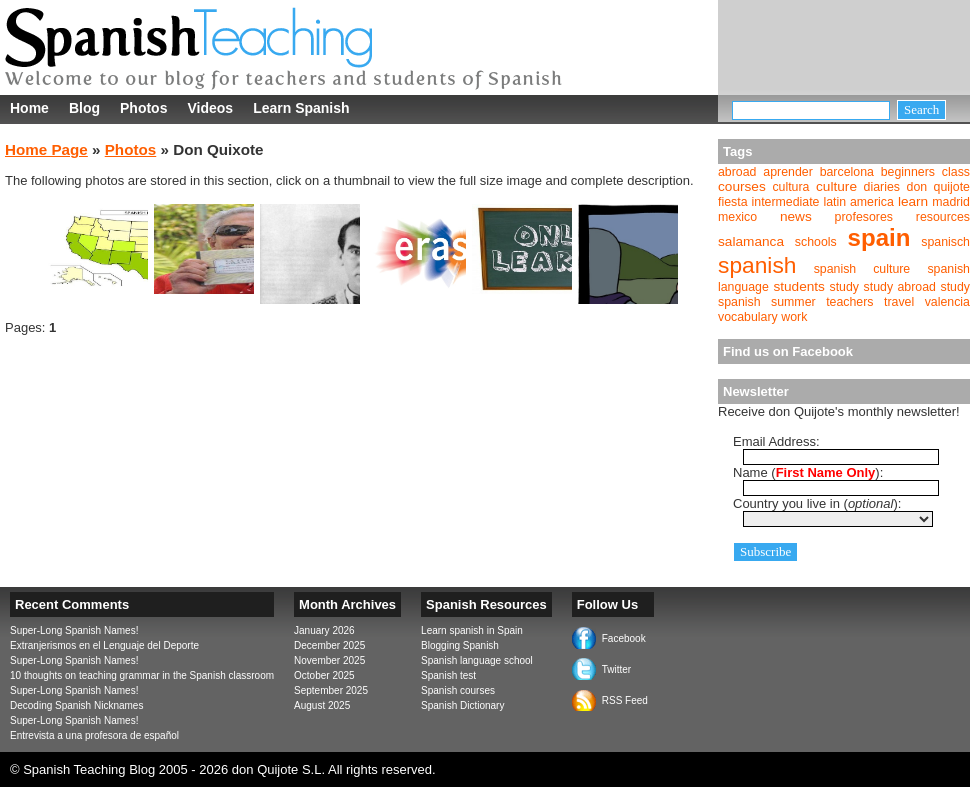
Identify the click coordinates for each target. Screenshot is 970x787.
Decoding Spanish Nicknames (76, 705)
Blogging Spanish (460, 645)
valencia (947, 302)
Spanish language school (477, 660)
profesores (864, 217)
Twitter (616, 669)
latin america (858, 202)
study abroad (900, 287)
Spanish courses (458, 690)
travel (899, 302)
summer (793, 302)
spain (879, 237)
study (845, 287)
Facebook (624, 638)
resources (943, 217)
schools (816, 242)
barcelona (847, 172)
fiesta (733, 202)
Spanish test (448, 675)
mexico (737, 217)
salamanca (751, 241)
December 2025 (329, 645)
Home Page (46, 149)
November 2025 (329, 660)
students (799, 286)
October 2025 (324, 675)
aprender (787, 172)
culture (836, 186)
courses (742, 186)
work (794, 317)
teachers (849, 302)
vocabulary (748, 317)
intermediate (786, 202)
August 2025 (322, 705)
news (796, 216)
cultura (790, 187)
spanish (757, 265)
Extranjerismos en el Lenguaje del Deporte (104, 645)
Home (29, 108)
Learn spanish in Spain (472, 630)
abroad (737, 172)
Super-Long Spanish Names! (74, 630)
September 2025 (331, 690)
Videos (210, 108)
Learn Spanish (301, 108)
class (956, 172)
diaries (882, 187)
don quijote (938, 187)
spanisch (945, 242)
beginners (908, 172)
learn (913, 201)
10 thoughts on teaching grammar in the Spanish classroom (142, 675)
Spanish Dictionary (462, 705)
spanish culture (862, 269)
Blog (84, 108)
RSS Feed (625, 700)
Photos (143, 108)
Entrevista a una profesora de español (94, 735)
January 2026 (324, 630)
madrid (951, 202)
